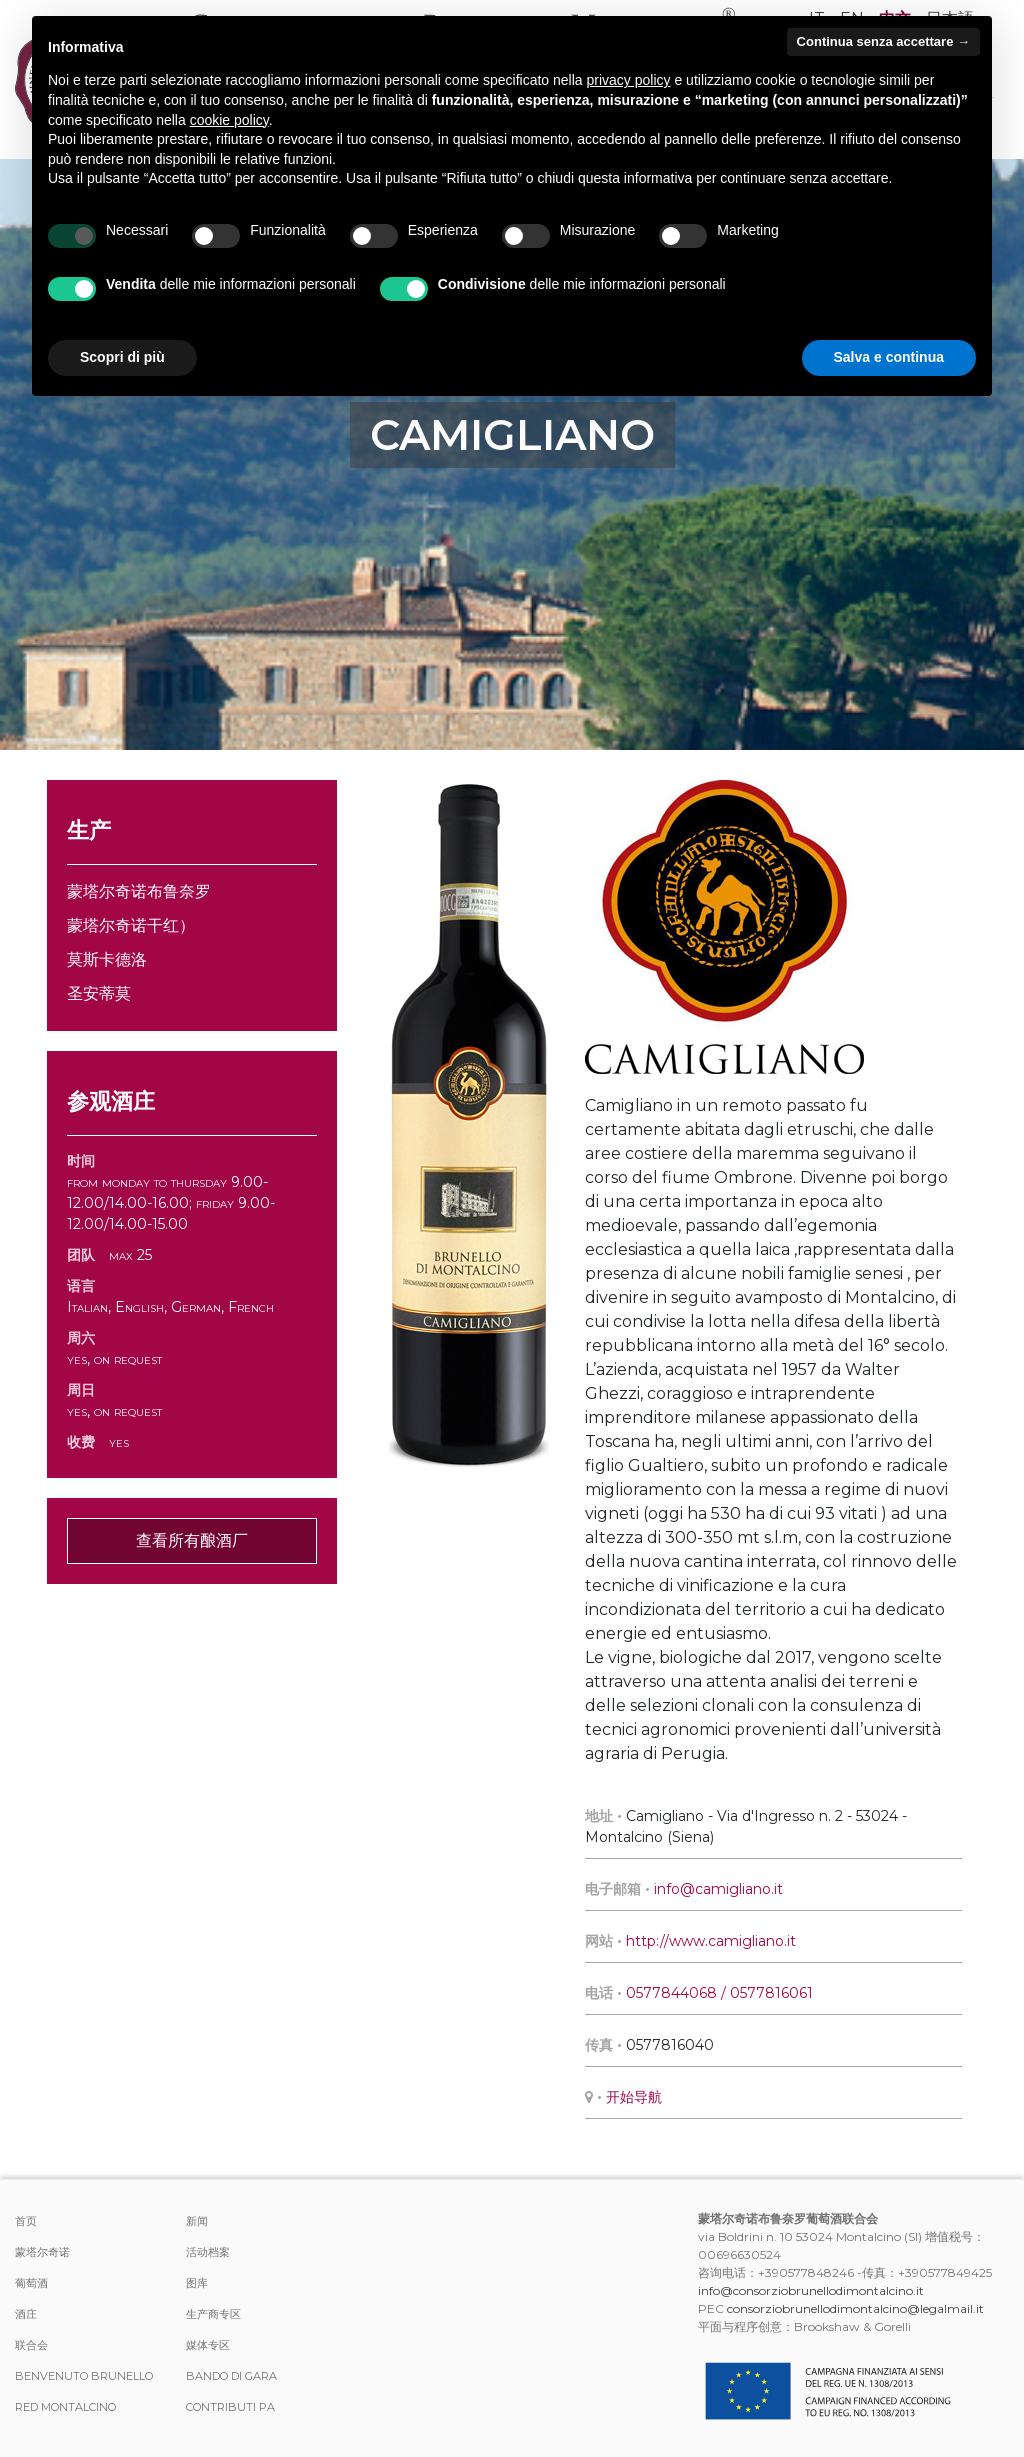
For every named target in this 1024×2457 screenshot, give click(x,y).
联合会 (31, 2345)
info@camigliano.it (718, 1889)
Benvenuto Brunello (84, 2376)
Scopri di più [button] (122, 357)
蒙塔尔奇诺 (42, 2252)
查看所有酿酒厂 (192, 1540)
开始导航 (634, 2097)
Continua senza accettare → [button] (883, 41)
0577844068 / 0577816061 (719, 1993)
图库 (197, 2283)
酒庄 (26, 2314)
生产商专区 (213, 2314)
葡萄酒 (31, 2283)
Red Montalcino (65, 2407)
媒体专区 (208, 2345)
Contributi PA (230, 2407)
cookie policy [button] (229, 120)
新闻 (197, 2221)
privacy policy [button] (629, 80)
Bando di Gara (231, 2376)
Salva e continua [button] (889, 357)
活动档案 (208, 2252)
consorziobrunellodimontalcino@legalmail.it (855, 2308)
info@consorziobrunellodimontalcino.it (811, 2290)
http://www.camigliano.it (711, 1941)
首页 (26, 2221)
